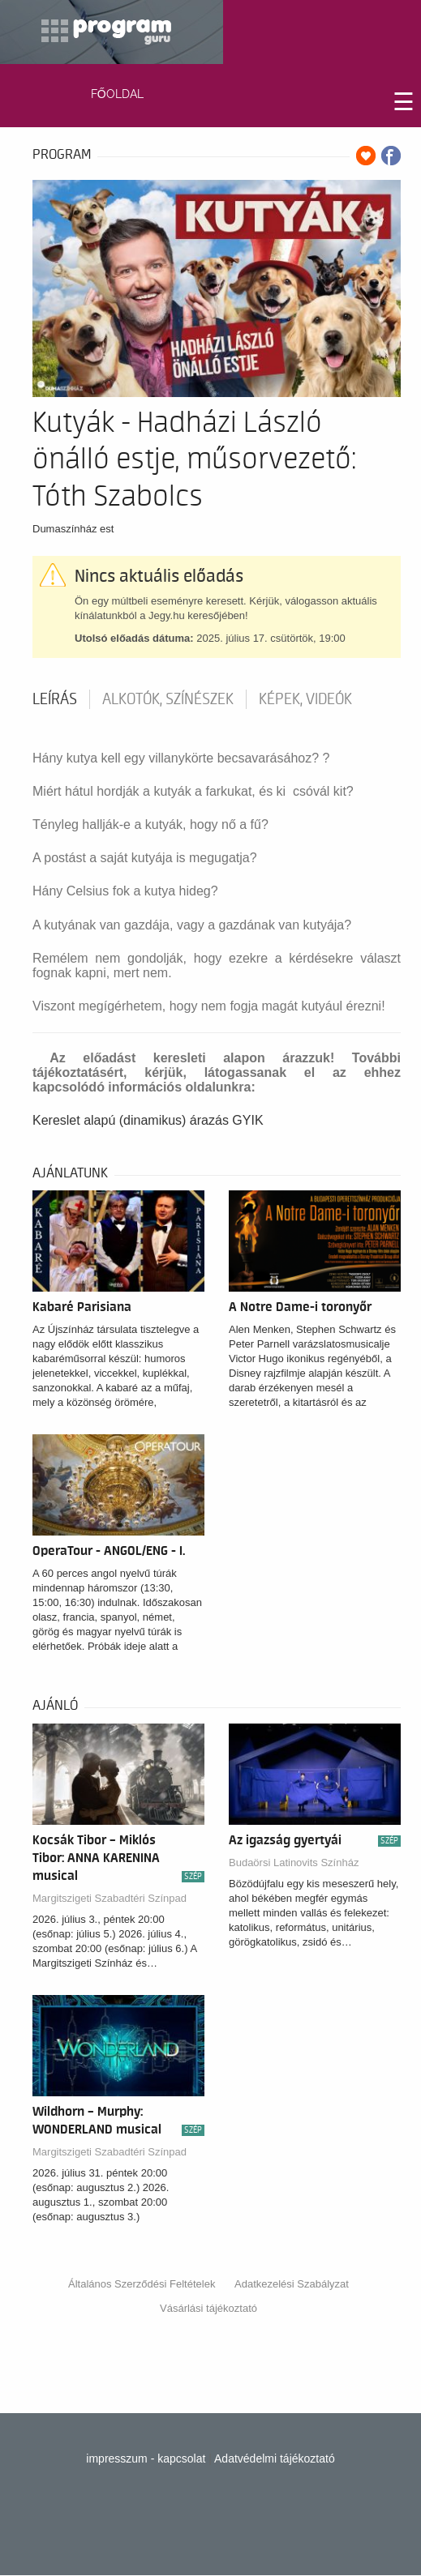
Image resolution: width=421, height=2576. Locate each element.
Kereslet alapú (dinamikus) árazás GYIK (148, 1120)
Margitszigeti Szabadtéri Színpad (109, 1898)
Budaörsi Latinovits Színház (294, 1862)
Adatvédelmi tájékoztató (274, 2458)
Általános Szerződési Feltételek (141, 2284)
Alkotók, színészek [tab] (168, 699)
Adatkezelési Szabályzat (291, 2284)
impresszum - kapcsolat (145, 2458)
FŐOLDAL (117, 94)
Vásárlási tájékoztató (208, 2308)
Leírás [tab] (54, 699)
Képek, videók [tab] (305, 699)
